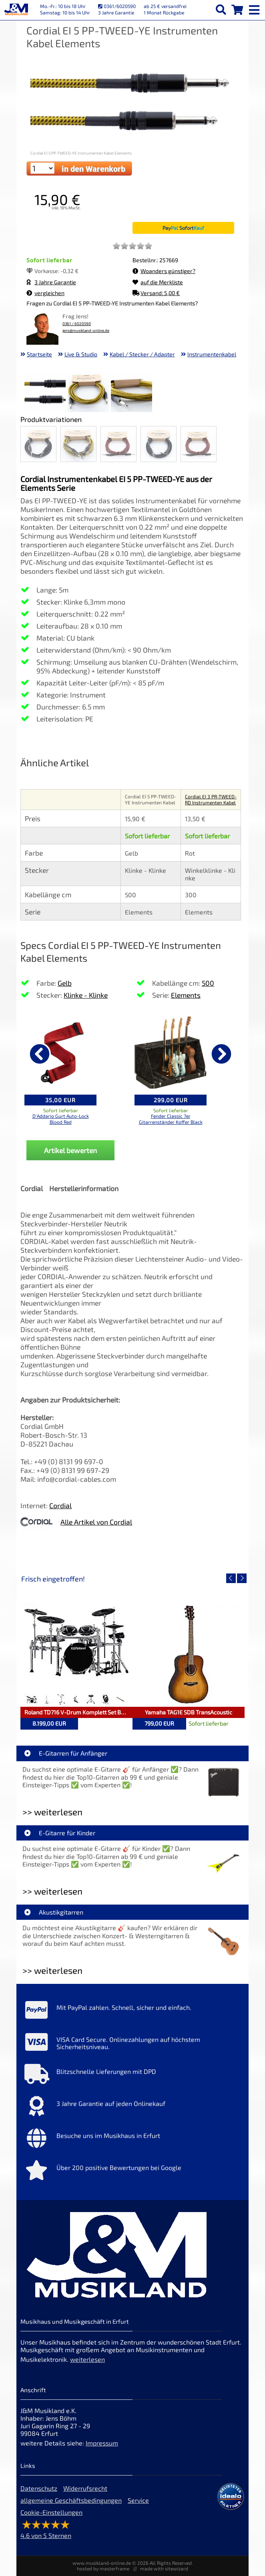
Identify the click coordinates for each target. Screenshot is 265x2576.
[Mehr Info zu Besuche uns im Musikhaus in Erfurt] (132, 2140)
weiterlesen (87, 2359)
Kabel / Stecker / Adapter (142, 354)
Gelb (65, 983)
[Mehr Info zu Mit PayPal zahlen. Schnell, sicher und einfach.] (132, 2012)
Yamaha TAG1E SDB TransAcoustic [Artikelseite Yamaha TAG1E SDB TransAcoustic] (188, 1712)
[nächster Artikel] (221, 1054)
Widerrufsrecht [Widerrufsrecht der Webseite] (85, 2488)
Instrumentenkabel (211, 354)
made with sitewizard (164, 2568)
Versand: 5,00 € (156, 292)
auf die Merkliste (157, 282)
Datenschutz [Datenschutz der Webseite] (38, 2488)
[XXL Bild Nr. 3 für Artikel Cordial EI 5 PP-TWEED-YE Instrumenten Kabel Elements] (131, 392)
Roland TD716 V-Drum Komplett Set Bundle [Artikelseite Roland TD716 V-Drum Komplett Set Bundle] (78, 1712)
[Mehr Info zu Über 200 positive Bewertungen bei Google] (132, 2172)
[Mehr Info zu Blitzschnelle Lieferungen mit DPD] (132, 2076)
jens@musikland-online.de (85, 330)
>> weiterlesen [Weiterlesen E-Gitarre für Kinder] (52, 1891)
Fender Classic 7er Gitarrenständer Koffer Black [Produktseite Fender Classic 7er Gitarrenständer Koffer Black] (171, 1119)
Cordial (60, 1505)
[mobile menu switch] (255, 8)
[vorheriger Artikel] (39, 1054)
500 (208, 983)
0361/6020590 (117, 6)
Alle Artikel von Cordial (96, 1521)
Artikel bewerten (70, 1150)
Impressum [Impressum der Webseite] (102, 2443)
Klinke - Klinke (86, 995)
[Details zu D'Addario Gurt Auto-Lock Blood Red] (60, 1053)
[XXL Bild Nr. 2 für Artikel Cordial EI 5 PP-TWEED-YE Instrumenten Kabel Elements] (88, 392)
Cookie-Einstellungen (51, 2512)
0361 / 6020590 (76, 323)
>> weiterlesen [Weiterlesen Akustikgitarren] (52, 1970)
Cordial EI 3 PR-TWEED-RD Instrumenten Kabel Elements (211, 802)
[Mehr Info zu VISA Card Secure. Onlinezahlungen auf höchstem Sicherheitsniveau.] (132, 2044)
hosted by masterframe (103, 2568)
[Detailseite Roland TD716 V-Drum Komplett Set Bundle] (76, 1655)
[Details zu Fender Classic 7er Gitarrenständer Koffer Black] (171, 1053)
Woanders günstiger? (163, 270)
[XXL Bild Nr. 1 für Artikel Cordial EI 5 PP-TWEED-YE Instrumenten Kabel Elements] (45, 392)
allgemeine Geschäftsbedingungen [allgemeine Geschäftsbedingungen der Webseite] (71, 2500)
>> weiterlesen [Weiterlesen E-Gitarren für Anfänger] (52, 1811)
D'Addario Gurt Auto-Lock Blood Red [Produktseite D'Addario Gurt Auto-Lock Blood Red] (60, 1119)
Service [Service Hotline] (138, 2500)
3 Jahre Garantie (51, 282)
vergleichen (45, 292)
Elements (186, 995)
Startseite (39, 354)
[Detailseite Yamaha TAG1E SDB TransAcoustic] (188, 1655)
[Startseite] (16, 10)
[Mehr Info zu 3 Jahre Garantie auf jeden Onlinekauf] (132, 2108)
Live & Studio (80, 354)
